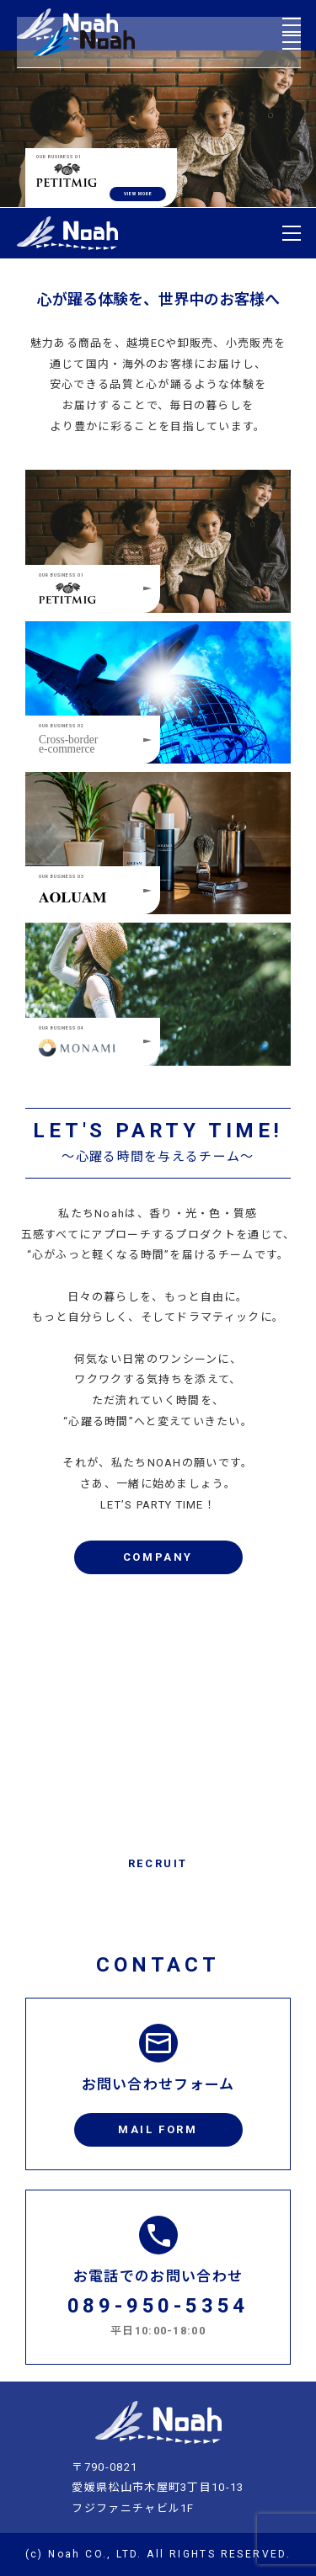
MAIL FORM (157, 2129)
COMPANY (158, 1557)
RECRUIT (158, 1863)
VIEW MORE (138, 193)
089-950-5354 (158, 2306)
